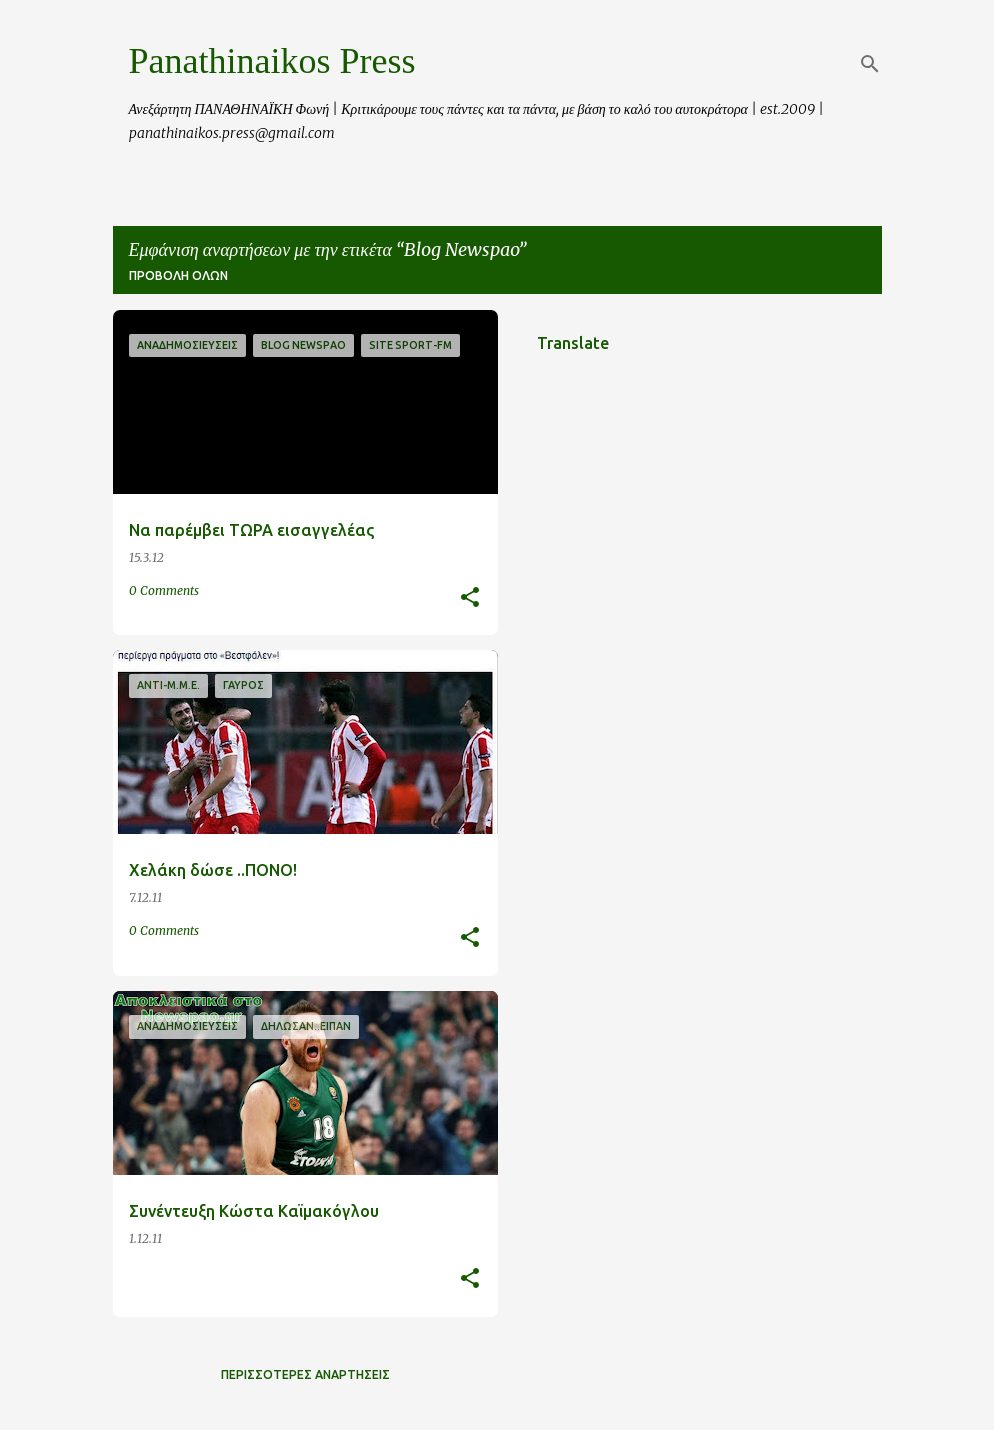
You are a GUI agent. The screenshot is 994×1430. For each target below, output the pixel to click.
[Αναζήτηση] (870, 64)
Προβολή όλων (178, 275)
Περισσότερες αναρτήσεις (305, 1374)
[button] (470, 598)
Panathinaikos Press (272, 61)
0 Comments (164, 590)
